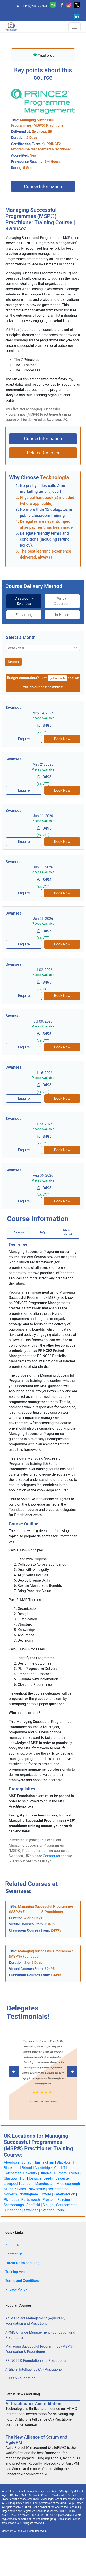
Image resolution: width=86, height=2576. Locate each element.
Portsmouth (30, 2199)
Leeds (48, 2178)
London (27, 2184)
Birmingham (44, 2162)
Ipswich (35, 2178)
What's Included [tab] (67, 1232)
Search (13, 662)
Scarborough (14, 2205)
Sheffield (33, 2205)
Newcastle (36, 2189)
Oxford (46, 2194)
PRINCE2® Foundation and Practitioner (36, 2360)
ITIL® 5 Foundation (20, 2378)
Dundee (46, 2173)
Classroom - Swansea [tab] (24, 601)
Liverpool (11, 2184)
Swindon (47, 2210)
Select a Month (21, 637)
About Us (12, 2245)
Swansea (31, 2210)
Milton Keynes (15, 2189)
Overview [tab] (19, 1232)
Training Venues (17, 2272)
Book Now (62, 739)
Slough (48, 2205)
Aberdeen (11, 2162)
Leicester (63, 2178)
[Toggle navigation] (74, 26)
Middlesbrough (68, 2184)
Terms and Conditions (22, 2281)
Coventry (30, 2173)
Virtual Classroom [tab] (62, 601)
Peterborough (64, 2194)
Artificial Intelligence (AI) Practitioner (34, 2369)
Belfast (26, 2162)
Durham (60, 2173)
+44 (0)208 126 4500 (30, 5)
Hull (23, 2178)
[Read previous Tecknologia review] (72, 2071)
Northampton (58, 2189)
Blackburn (64, 2162)
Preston (49, 2199)
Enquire (24, 739)
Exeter (74, 2173)
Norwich (10, 2194)
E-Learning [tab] (24, 615)
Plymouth (11, 2199)
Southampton (66, 2205)
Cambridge (43, 2168)
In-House (62, 615)
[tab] (24, 601)
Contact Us (14, 2254)
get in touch (57, 678)
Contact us (51, 1856)
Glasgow (10, 2178)
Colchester (12, 2173)
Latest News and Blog (22, 2263)
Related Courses (43, 452)
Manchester (44, 2184)
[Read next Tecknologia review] (14, 2071)
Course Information (43, 186)
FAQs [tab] (43, 1232)
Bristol (27, 2168)
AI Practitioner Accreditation (33, 2403)
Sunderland (13, 2210)
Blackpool (11, 2168)
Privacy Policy (16, 2289)
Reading (63, 2199)
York (60, 2210)
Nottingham (28, 2194)
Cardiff (59, 2168)
